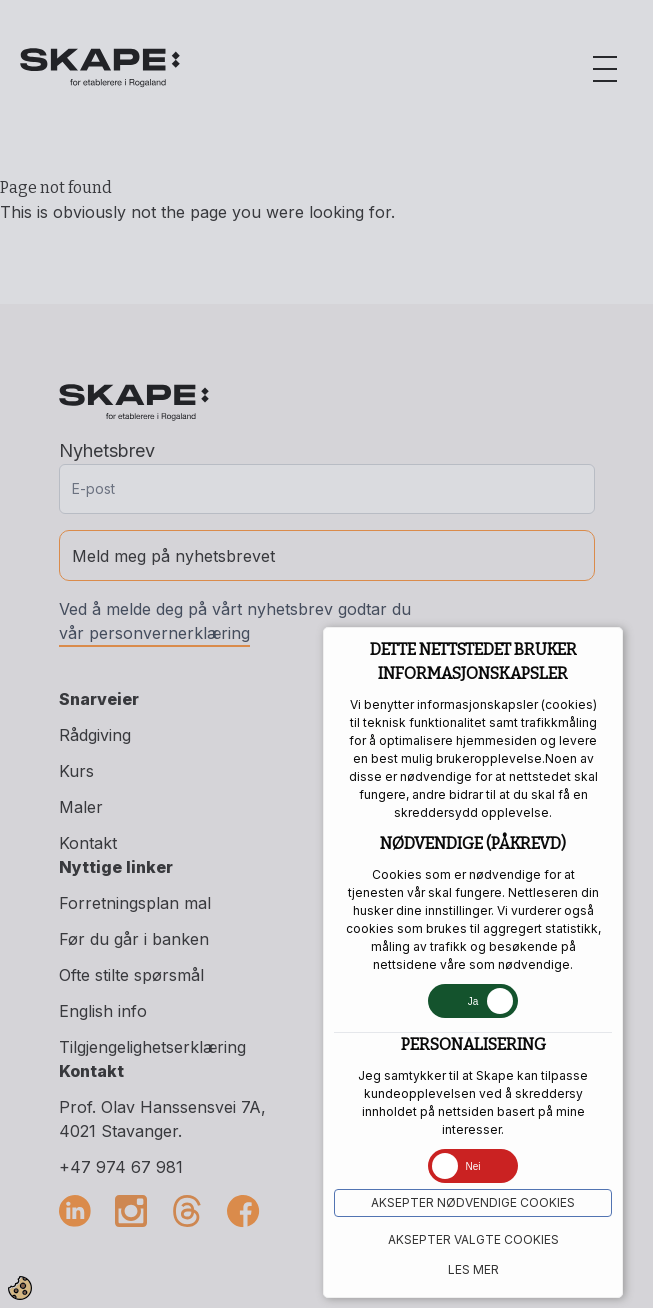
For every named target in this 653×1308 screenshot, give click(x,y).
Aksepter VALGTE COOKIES (473, 1239)
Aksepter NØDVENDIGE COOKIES (473, 1202)
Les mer (473, 1269)
